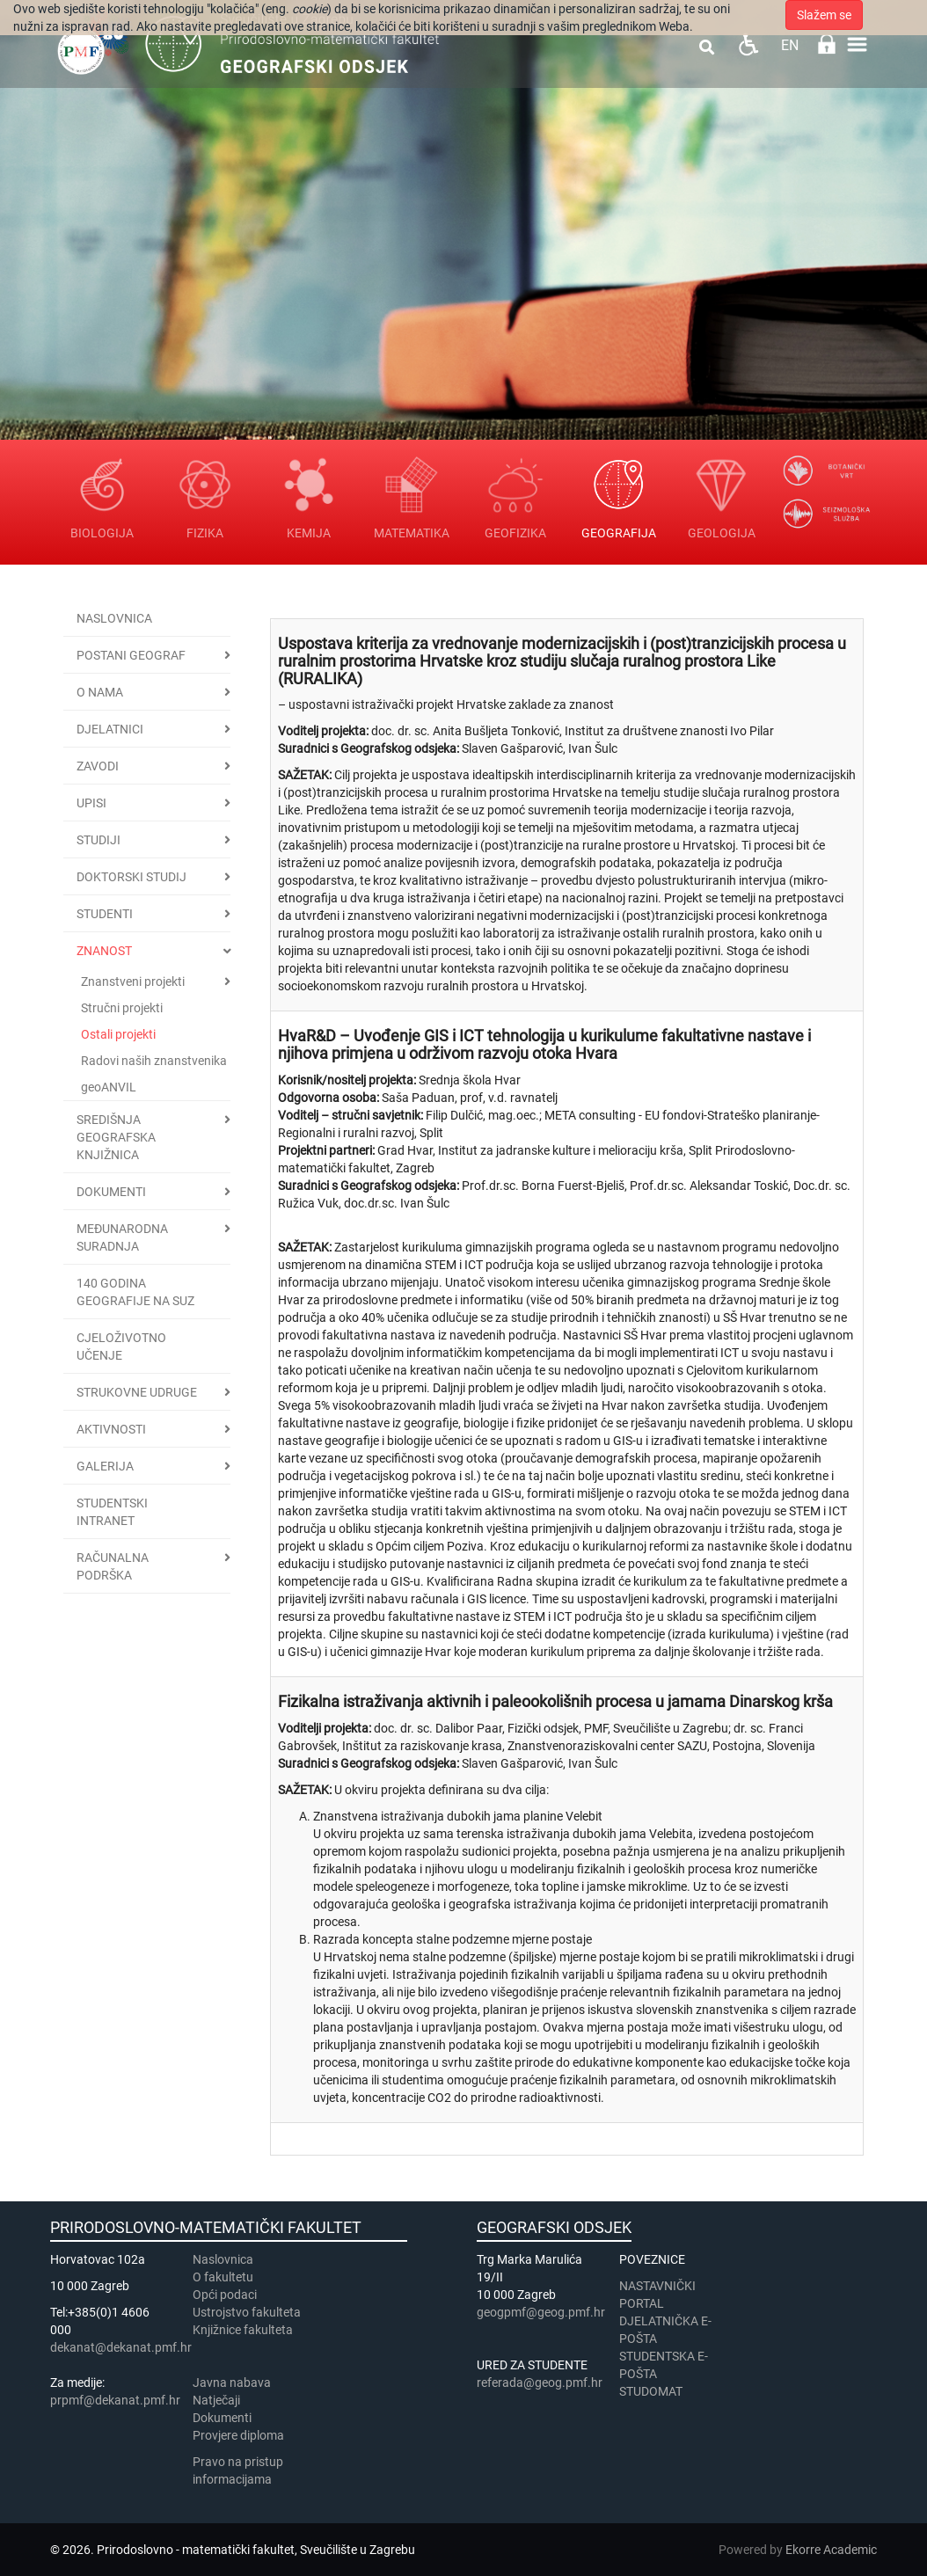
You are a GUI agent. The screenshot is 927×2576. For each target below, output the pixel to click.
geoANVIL (108, 1087)
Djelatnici (110, 729)
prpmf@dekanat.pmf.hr (115, 2400)
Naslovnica (114, 618)
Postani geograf (131, 655)
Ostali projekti (118, 1034)
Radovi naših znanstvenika (154, 1061)
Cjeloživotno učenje (121, 1346)
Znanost (104, 951)
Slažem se (824, 15)
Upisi (91, 803)
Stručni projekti (122, 1008)
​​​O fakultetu (223, 2277)
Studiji (98, 840)
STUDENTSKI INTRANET (112, 1512)
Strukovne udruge (137, 1392)
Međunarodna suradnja (122, 1237)
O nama (100, 692)
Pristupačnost (748, 44)
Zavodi (98, 766)
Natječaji (216, 2400)
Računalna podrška (113, 1566)
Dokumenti (111, 1192)
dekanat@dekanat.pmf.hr (121, 2347)
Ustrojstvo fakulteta (247, 2312)
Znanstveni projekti (133, 981)
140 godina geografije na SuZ (135, 1292)
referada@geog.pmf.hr (539, 2382)
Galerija (105, 1466)
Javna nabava (232, 2382)
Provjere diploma (238, 2435)
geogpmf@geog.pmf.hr (541, 2312)
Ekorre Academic (831, 2550)
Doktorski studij (131, 877)
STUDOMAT (650, 2391)
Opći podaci (225, 2295)
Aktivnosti (111, 1429)
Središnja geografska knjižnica (116, 1137)
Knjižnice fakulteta (243, 2330)
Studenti (105, 914)
